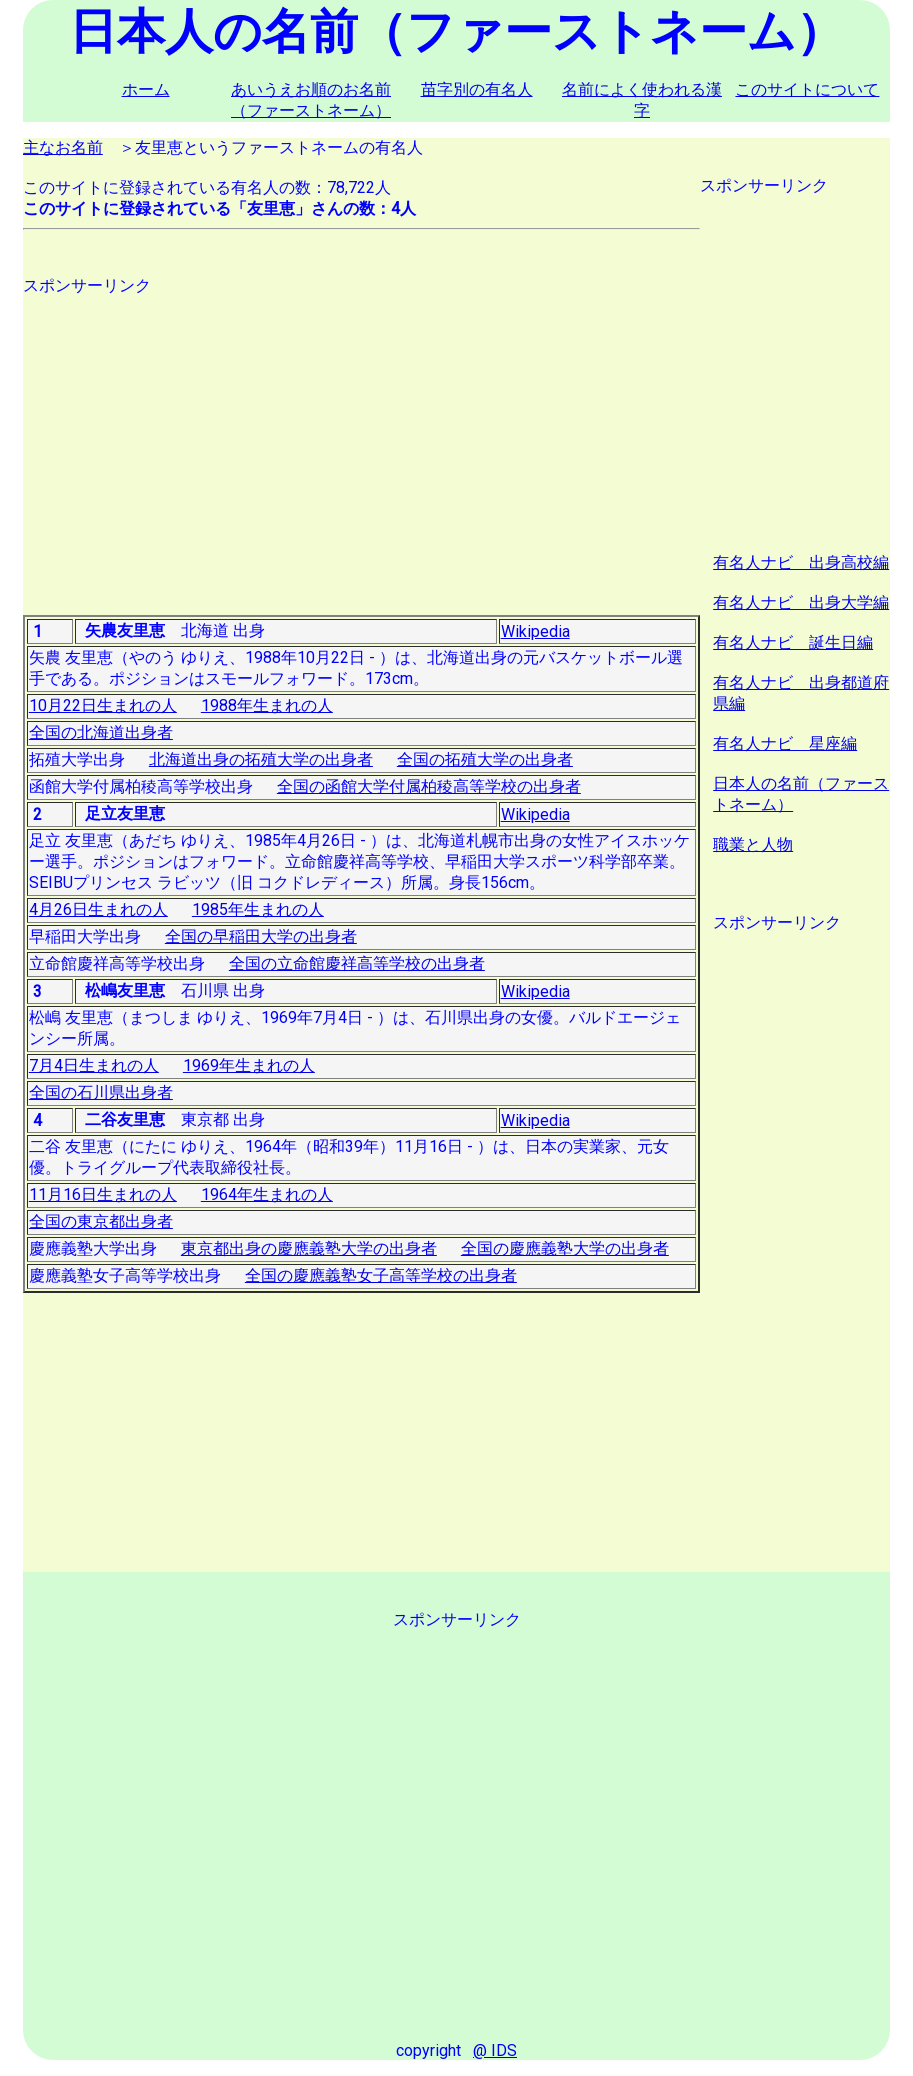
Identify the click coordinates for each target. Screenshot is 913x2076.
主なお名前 (63, 147)
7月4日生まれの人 (94, 1065)
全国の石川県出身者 (101, 1092)
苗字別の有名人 (477, 89)
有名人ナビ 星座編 (785, 743)
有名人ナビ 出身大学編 (801, 602)
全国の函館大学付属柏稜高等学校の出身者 (429, 786)
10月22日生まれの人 (103, 705)
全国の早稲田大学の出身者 (261, 936)
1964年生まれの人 (267, 1194)
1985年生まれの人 (258, 909)
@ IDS (495, 2050)
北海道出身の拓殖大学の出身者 (261, 759)
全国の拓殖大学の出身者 (485, 759)
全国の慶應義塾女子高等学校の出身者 (381, 1275)
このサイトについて (807, 89)
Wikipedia (535, 631)
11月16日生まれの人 (103, 1194)
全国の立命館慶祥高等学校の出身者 (357, 963)
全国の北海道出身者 (101, 732)
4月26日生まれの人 (98, 909)
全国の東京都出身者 (101, 1221)
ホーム (146, 89)
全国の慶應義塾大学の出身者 (565, 1248)
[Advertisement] (361, 437)
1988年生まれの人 (267, 705)
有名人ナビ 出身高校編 (801, 562)
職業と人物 (753, 844)
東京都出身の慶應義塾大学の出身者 (309, 1248)
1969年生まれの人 (249, 1065)
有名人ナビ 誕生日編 (793, 642)
